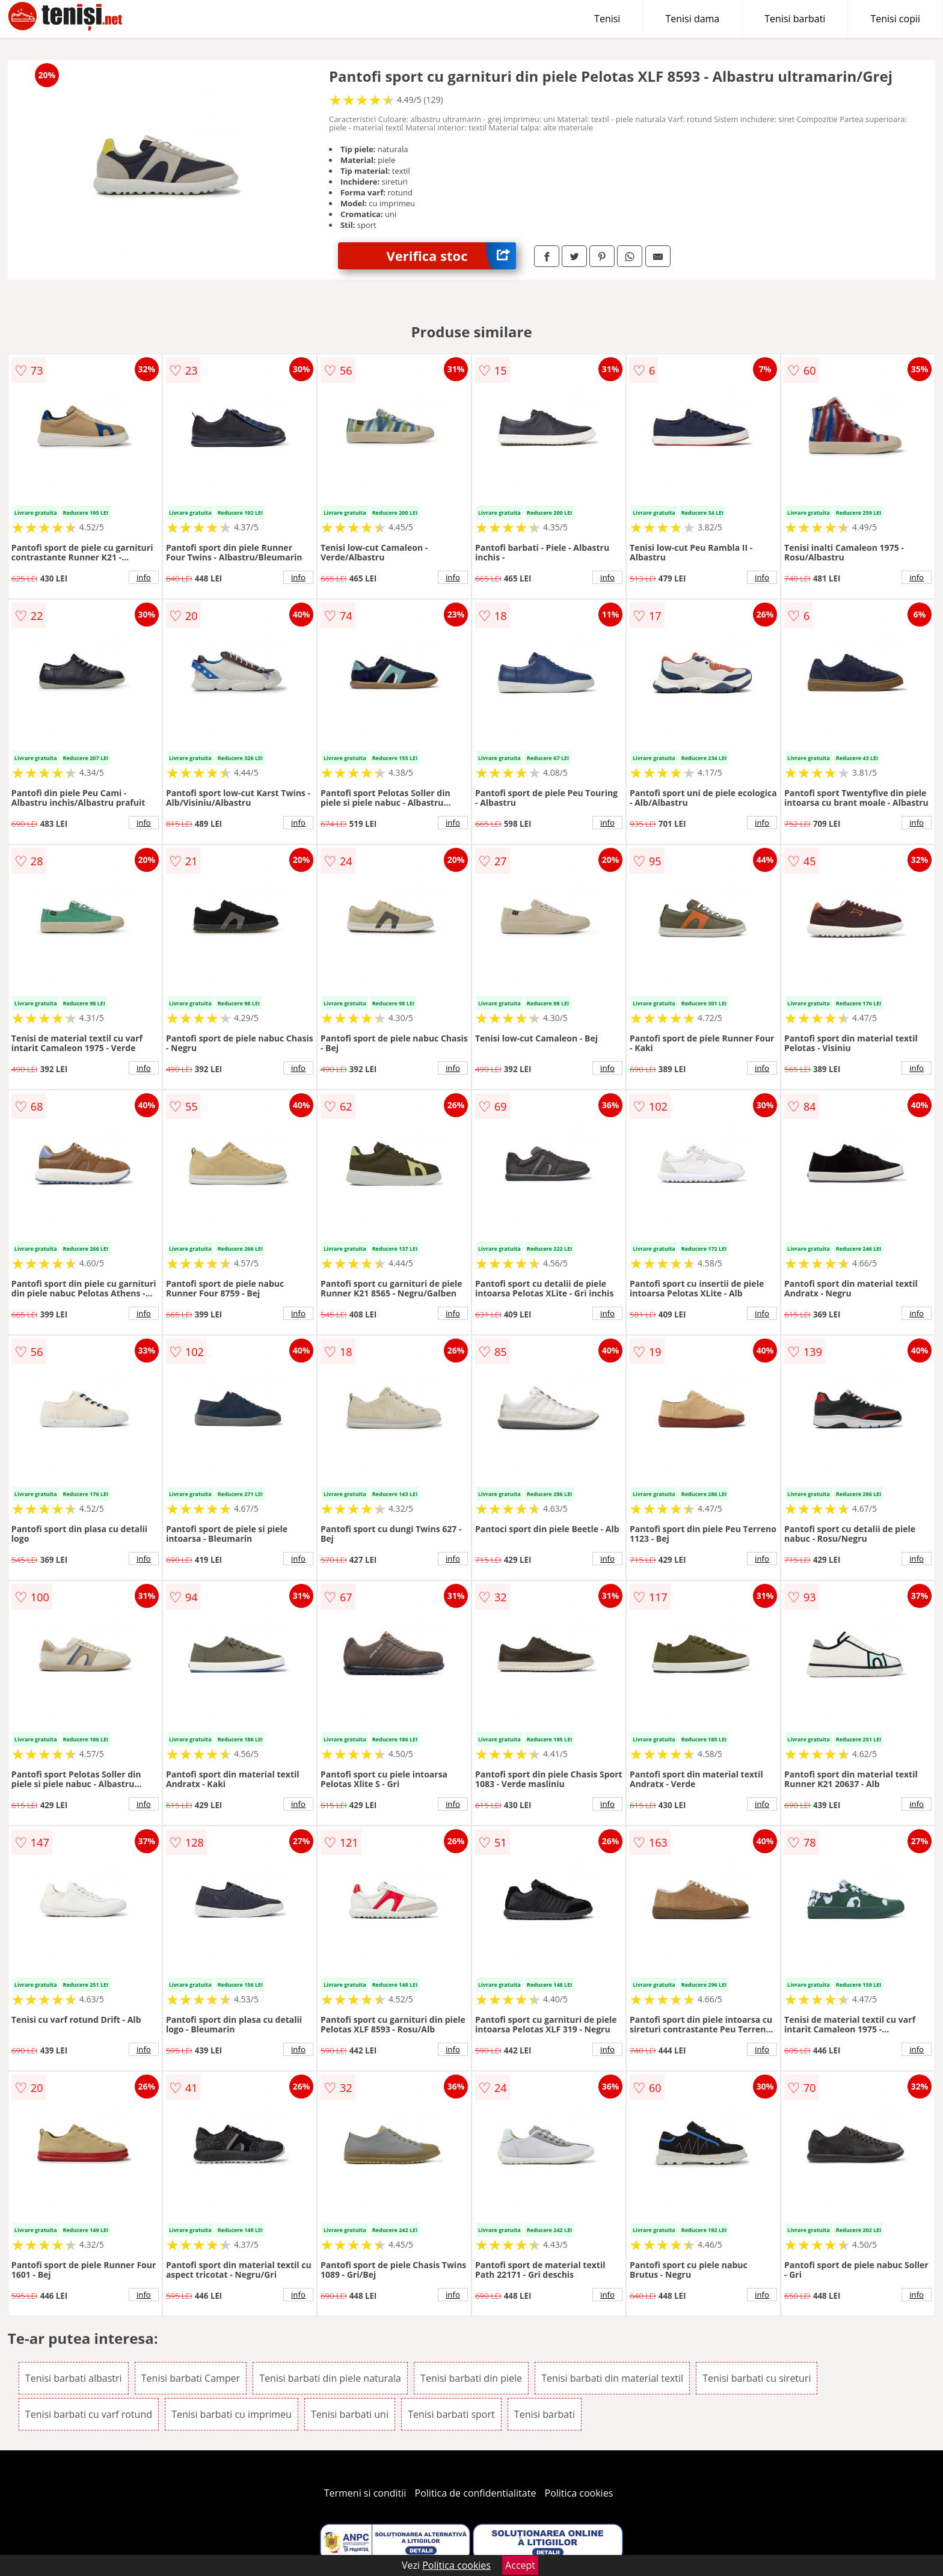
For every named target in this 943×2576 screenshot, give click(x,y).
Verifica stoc (451, 255)
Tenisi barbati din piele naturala (330, 2378)
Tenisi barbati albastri (73, 2378)
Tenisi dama (692, 18)
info (144, 577)
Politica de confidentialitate (475, 2493)
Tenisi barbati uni (350, 2414)
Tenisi (607, 18)
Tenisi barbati (794, 18)
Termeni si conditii (365, 2493)
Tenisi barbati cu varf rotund (88, 2414)
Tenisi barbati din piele (471, 2378)
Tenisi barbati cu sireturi (756, 2378)
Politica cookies (579, 2493)
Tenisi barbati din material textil (612, 2378)
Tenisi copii (895, 18)
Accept (520, 2565)
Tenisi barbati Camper (190, 2378)
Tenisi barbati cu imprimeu (231, 2414)
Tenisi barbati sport (451, 2414)
